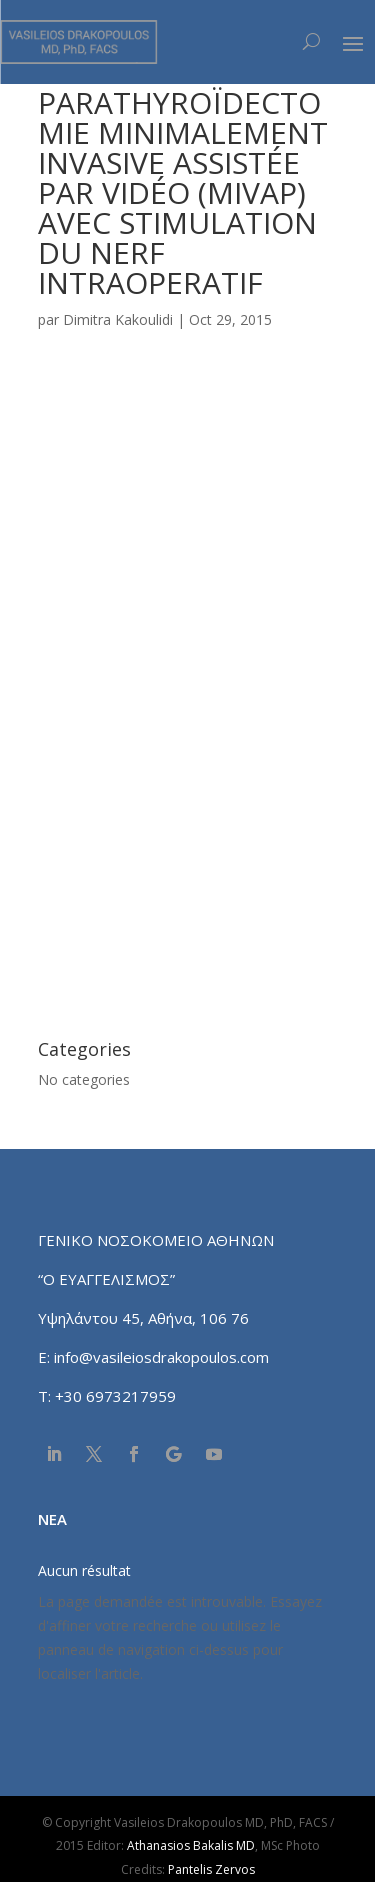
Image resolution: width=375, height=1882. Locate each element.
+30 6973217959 (117, 1396)
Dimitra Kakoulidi (118, 319)
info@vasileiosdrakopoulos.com (161, 1357)
